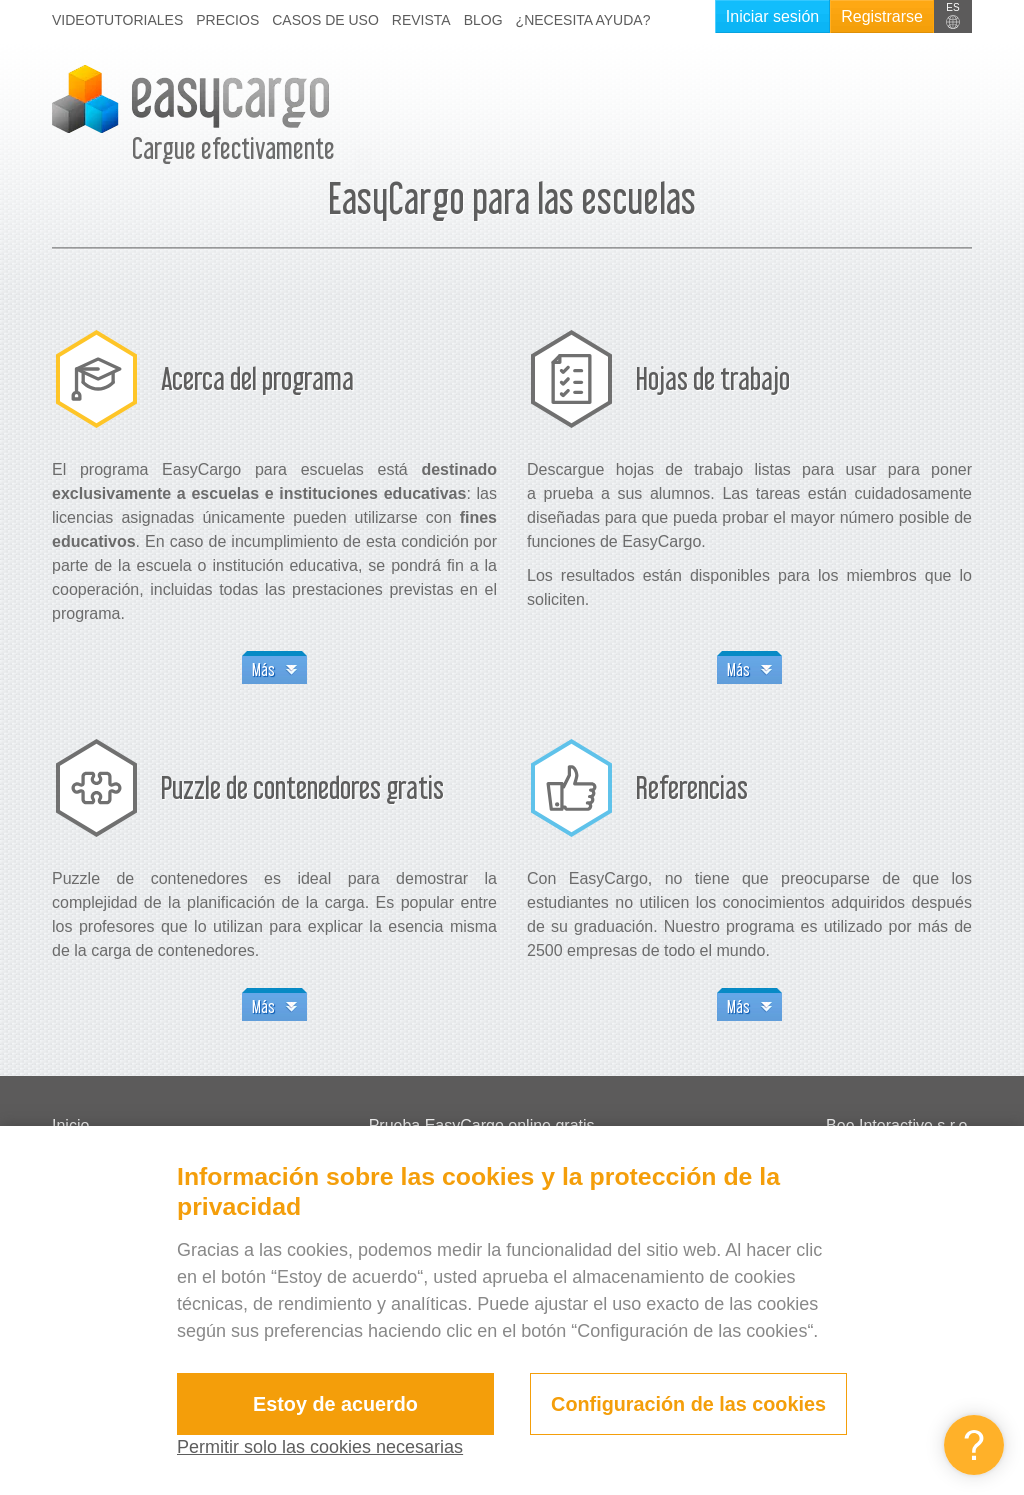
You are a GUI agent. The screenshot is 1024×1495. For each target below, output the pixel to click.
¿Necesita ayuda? (583, 20)
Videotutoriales (117, 20)
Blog (483, 20)
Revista (421, 20)
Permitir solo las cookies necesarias (320, 1447)
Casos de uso (325, 20)
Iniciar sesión (772, 16)
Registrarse (882, 16)
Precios (227, 20)
